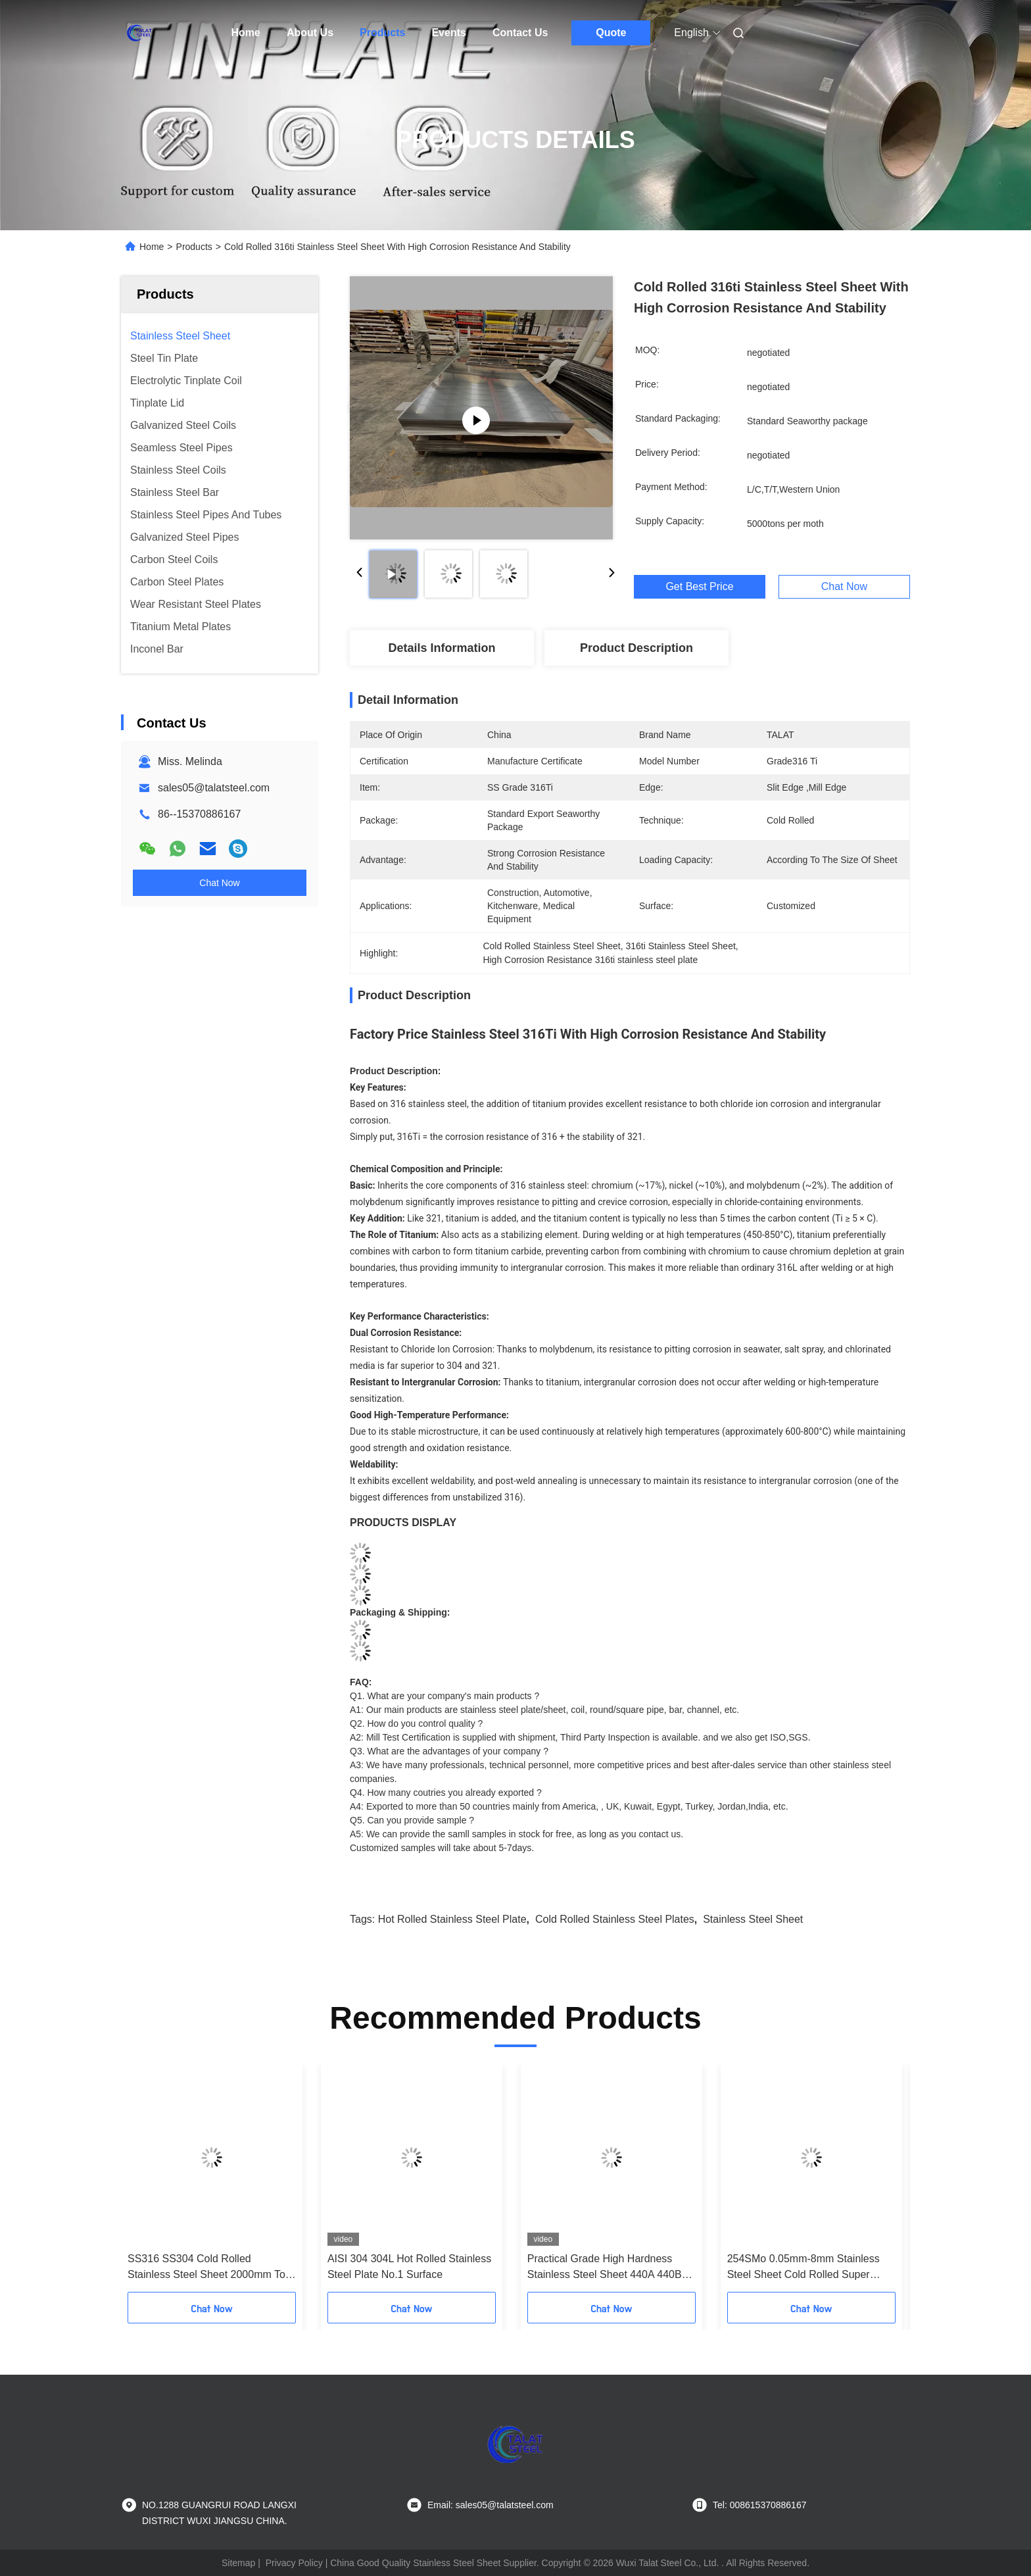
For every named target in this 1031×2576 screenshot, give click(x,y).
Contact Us (520, 32)
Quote (611, 32)
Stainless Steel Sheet (753, 1919)
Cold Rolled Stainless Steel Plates (614, 1919)
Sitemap (238, 2563)
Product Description (636, 648)
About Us (310, 32)
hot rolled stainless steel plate (452, 1919)
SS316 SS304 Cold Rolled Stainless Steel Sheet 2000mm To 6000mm (206, 2268)
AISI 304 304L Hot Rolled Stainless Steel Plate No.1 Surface (409, 2266)
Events (448, 32)
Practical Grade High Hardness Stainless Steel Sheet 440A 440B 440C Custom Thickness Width (604, 2268)
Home (245, 32)
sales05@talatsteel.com (214, 787)
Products (382, 32)
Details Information (441, 648)
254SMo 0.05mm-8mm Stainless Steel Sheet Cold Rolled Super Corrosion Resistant (803, 2268)
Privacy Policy (294, 2563)
